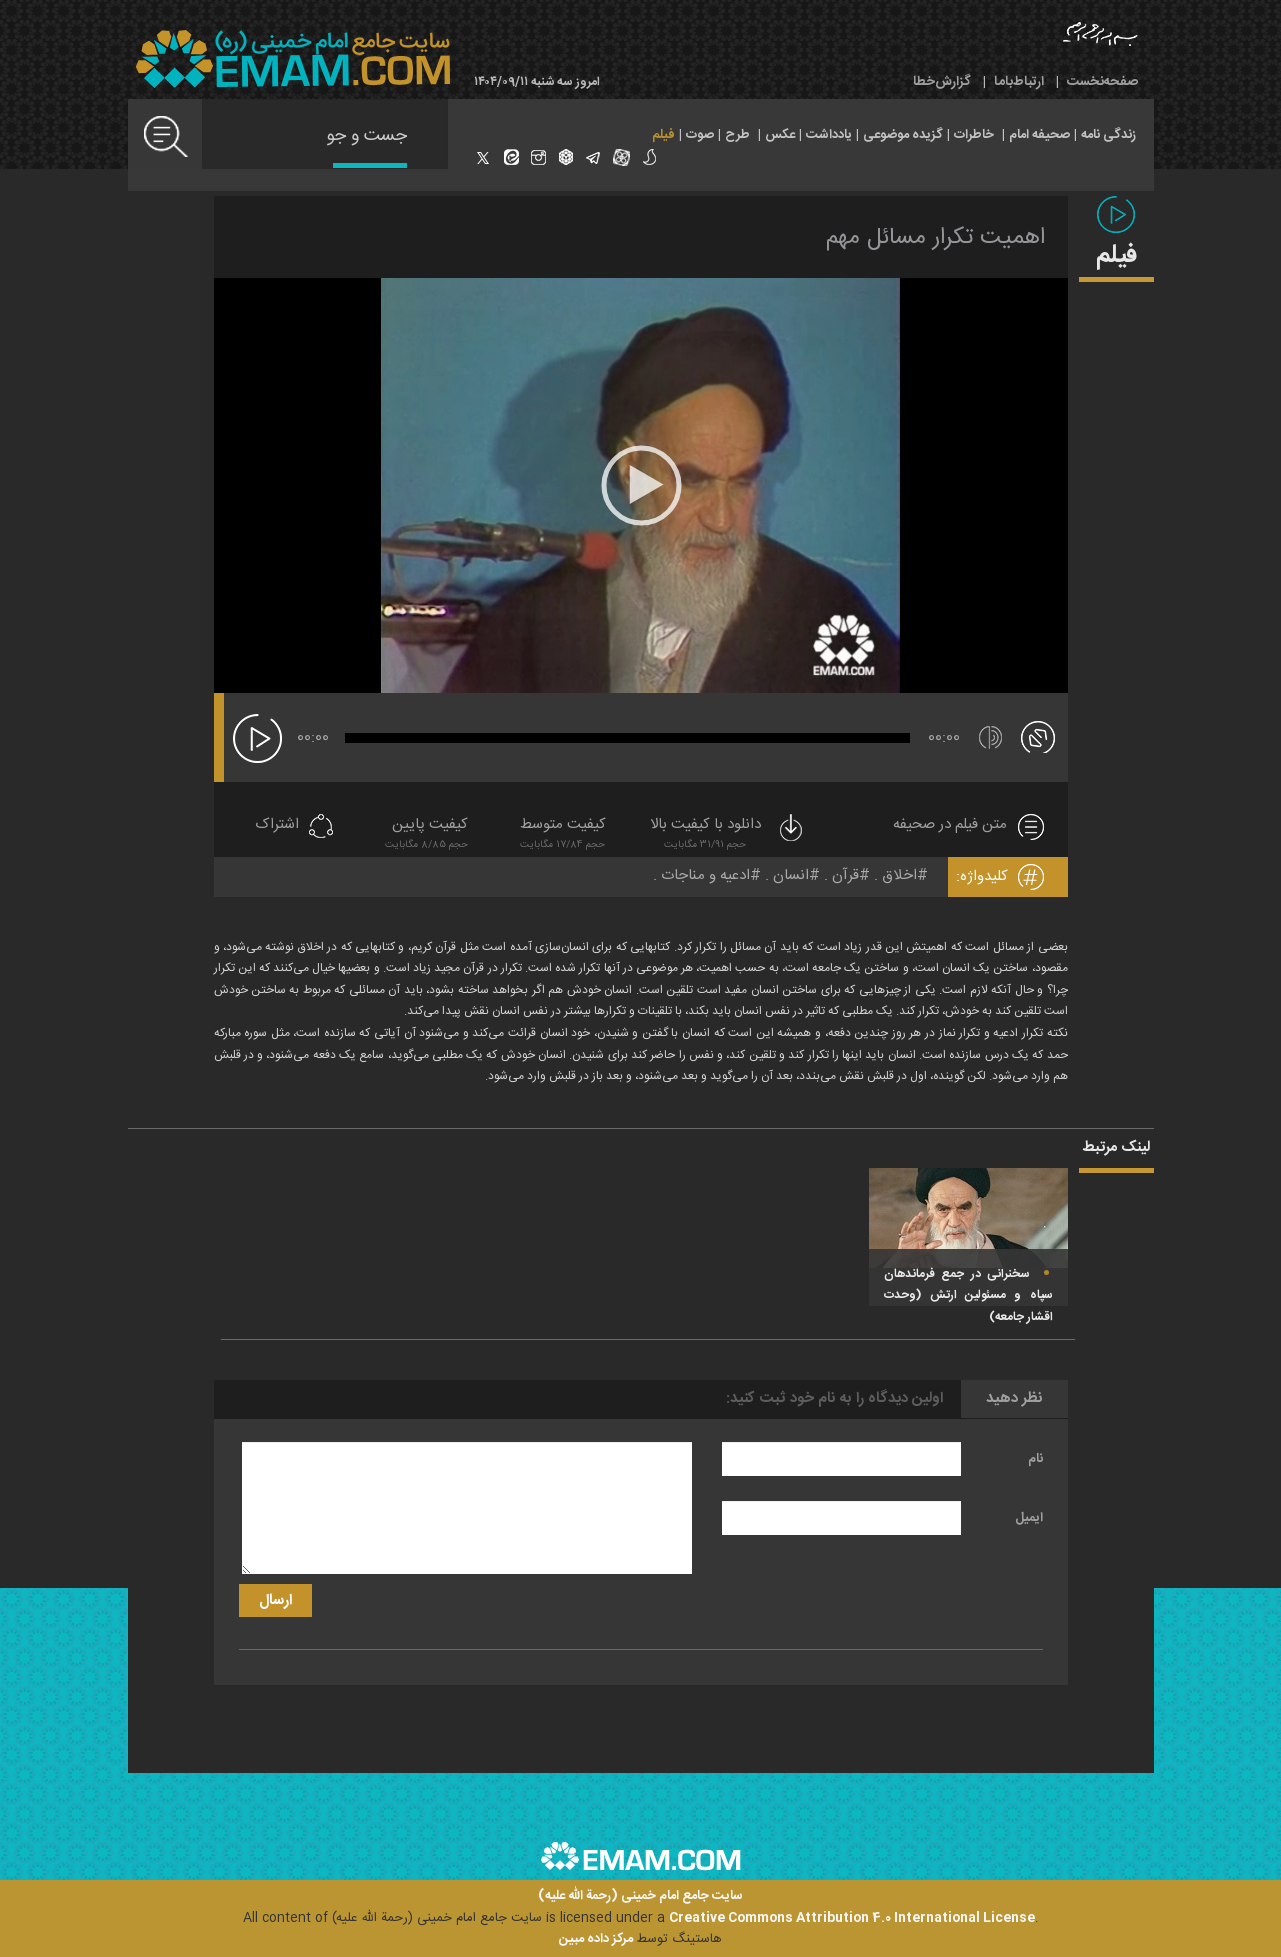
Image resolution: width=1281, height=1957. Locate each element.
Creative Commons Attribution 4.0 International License (852, 1918)
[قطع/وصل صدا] (990, 737)
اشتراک (277, 825)
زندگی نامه (1108, 135)
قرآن (845, 875)
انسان (791, 875)
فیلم (663, 135)
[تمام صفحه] (1038, 736)
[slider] (627, 738)
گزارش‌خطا (942, 82)
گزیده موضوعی (903, 135)
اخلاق (899, 875)
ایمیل (1029, 1518)
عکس (780, 135)
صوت (700, 135)
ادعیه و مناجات (705, 875)
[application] (641, 485)
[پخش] (257, 738)
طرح (737, 135)
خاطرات (974, 135)
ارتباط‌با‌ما (1019, 82)
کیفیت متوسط (563, 835)
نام (1035, 1459)
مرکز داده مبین (596, 1939)
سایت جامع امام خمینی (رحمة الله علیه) (640, 1896)
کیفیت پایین (426, 835)
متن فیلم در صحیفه (950, 825)
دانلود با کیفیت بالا (728, 835)
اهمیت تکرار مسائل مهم (935, 238)
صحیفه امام (1039, 135)
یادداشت (829, 135)
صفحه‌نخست (1102, 82)
